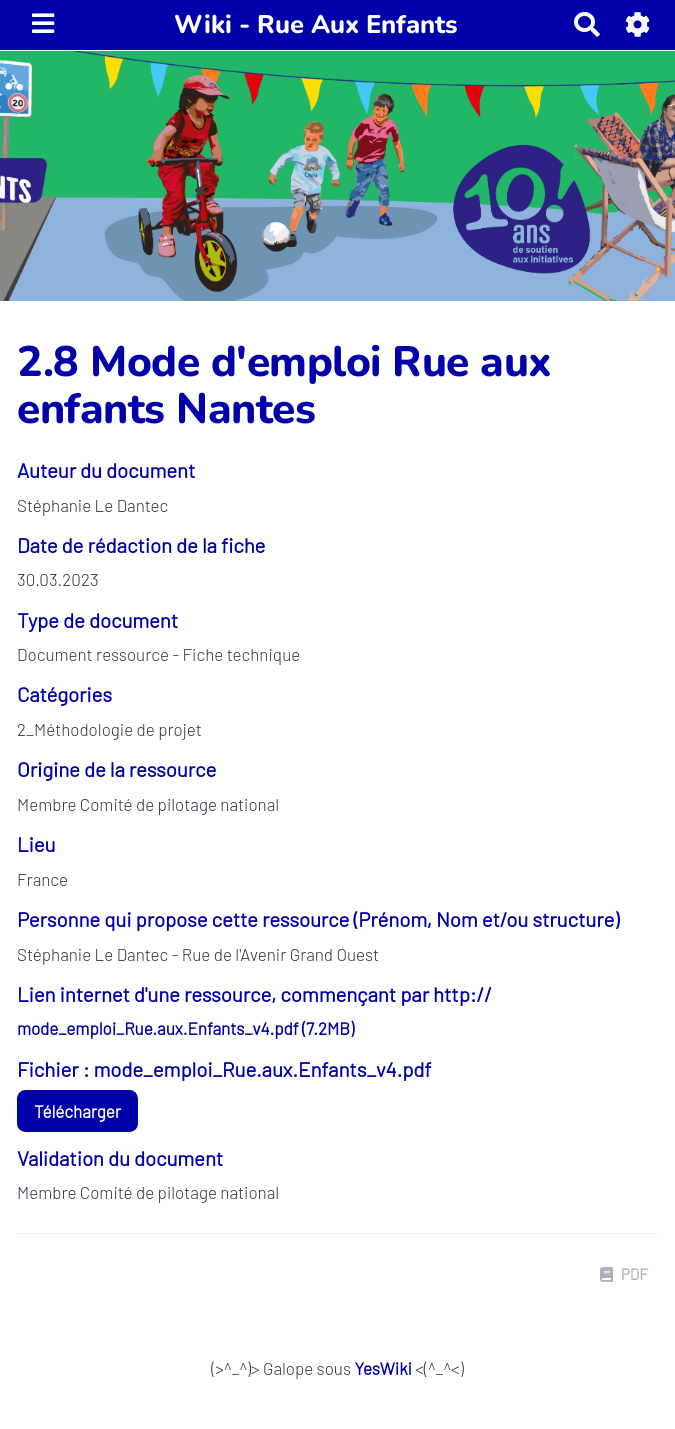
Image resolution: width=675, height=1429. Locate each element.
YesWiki (382, 1368)
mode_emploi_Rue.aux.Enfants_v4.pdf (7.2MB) (185, 1028)
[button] (638, 24)
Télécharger (77, 1111)
